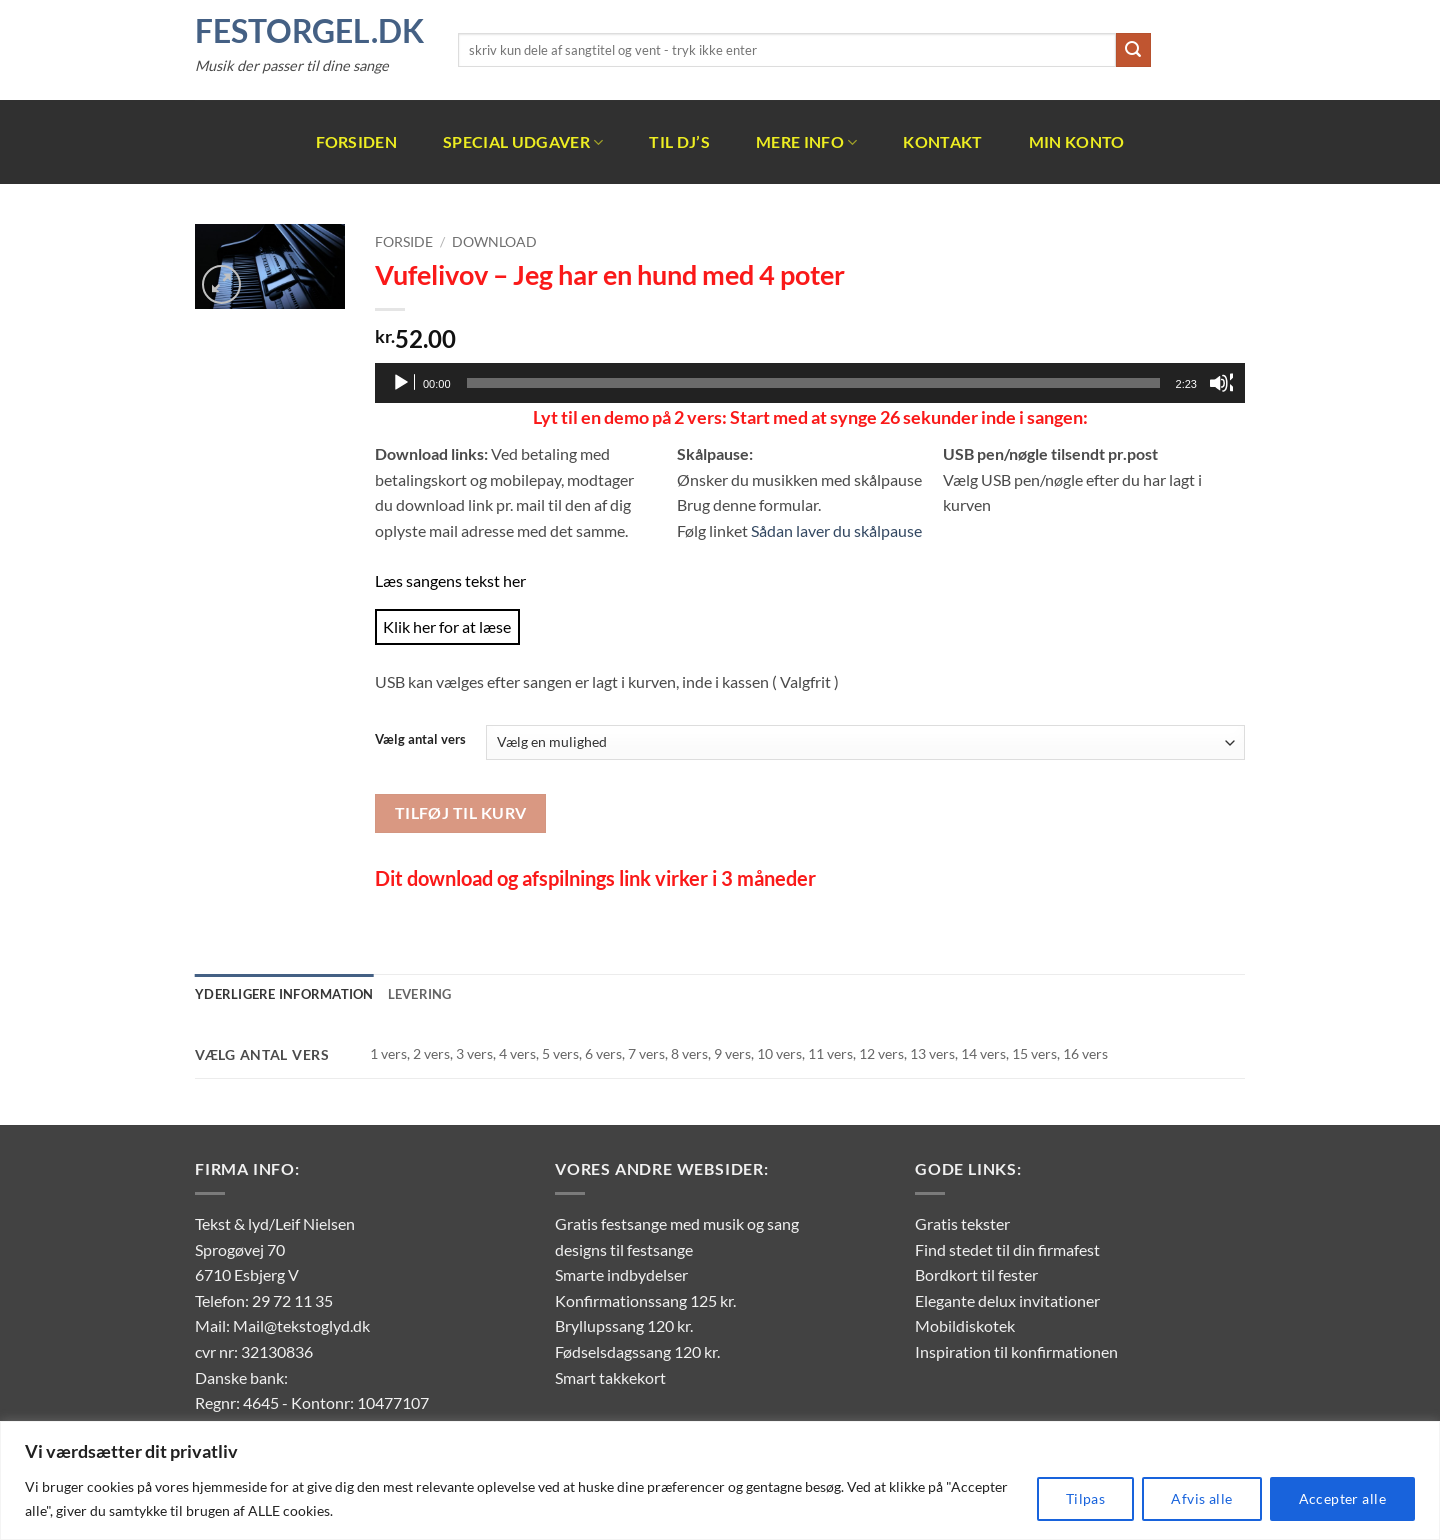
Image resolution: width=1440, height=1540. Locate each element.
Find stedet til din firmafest (1007, 1249)
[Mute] (1221, 383)
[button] (221, 284)
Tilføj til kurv (461, 813)
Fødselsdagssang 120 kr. (637, 1351)
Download (494, 242)
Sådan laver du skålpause (836, 530)
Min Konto (1077, 141)
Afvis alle (1201, 1498)
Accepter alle (1342, 1498)
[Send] (1133, 50)
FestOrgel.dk (309, 31)
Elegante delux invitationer (1007, 1300)
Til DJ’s (679, 141)
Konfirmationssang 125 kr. (645, 1300)
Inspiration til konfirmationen (1016, 1351)
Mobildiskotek (965, 1325)
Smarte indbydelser (621, 1274)
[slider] (813, 383)
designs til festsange (624, 1249)
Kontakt (942, 141)
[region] (720, 1480)
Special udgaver (523, 142)
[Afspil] (403, 383)
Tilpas (1086, 1498)
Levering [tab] (420, 994)
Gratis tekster (962, 1223)
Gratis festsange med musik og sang (677, 1223)
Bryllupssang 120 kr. (624, 1325)
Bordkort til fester (976, 1274)
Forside (404, 242)
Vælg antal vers (420, 740)
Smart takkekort (610, 1377)
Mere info (806, 142)
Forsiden (357, 141)
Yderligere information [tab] (284, 994)
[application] (810, 383)
